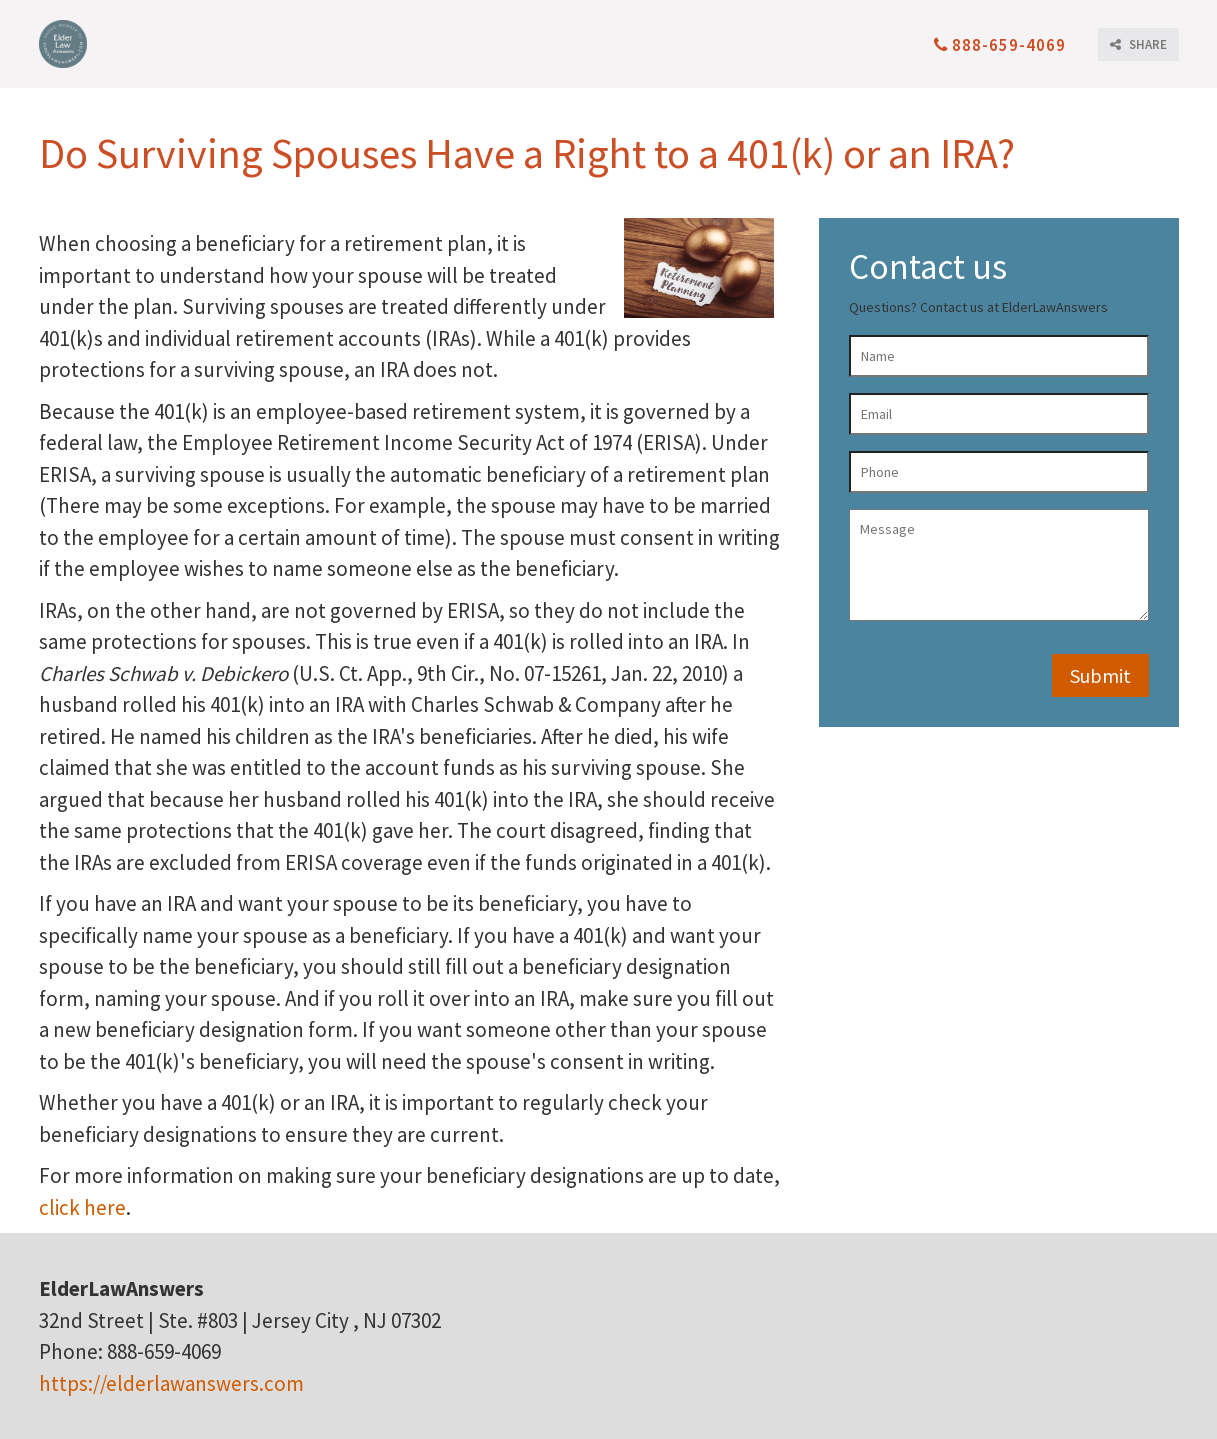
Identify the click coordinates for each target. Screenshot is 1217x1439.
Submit (1100, 675)
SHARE (1138, 44)
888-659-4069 (1000, 45)
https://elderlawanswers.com (171, 1383)
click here (82, 1207)
